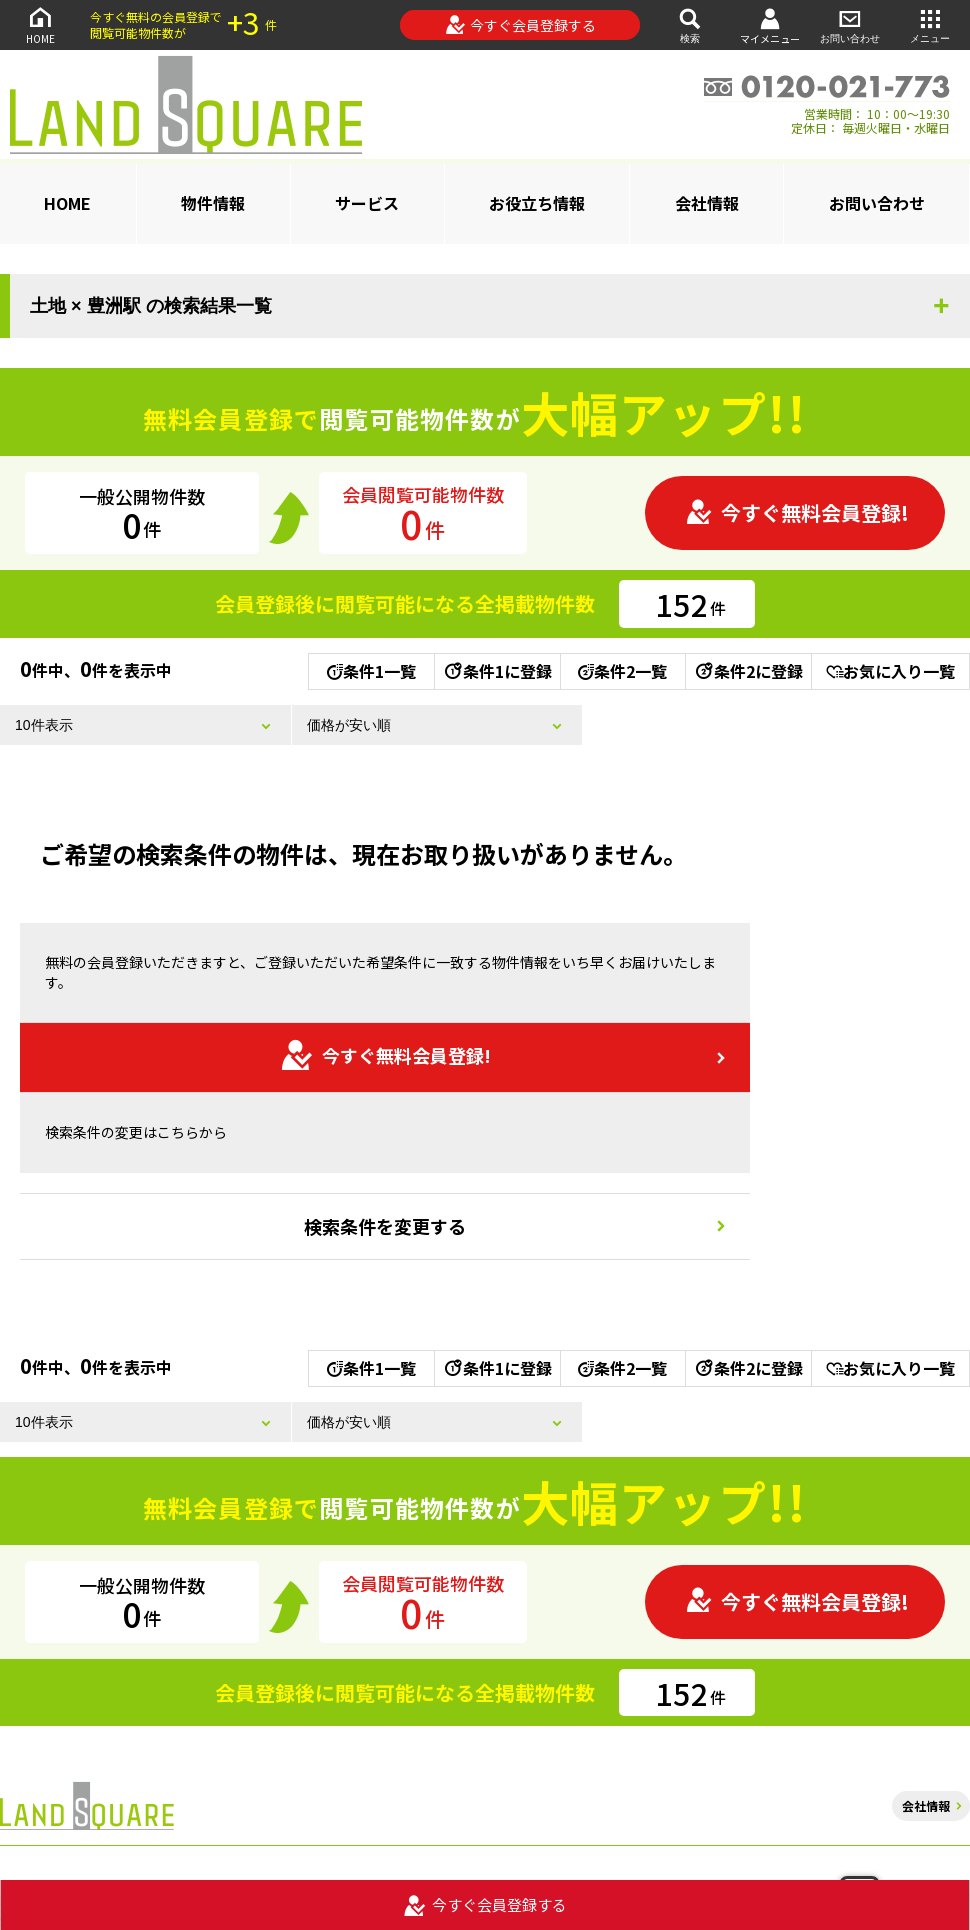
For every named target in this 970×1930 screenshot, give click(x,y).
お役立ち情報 (537, 203)
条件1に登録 (497, 671)
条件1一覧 (371, 671)
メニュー (930, 24)
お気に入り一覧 (890, 671)
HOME (40, 24)
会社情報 (707, 203)
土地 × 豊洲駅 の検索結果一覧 (151, 306)
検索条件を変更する (385, 1226)
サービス (367, 203)
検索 (690, 24)
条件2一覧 (622, 671)
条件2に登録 (748, 671)
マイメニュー (770, 25)
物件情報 (213, 203)
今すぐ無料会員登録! (797, 512)
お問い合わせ (850, 24)
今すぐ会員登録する (520, 25)
